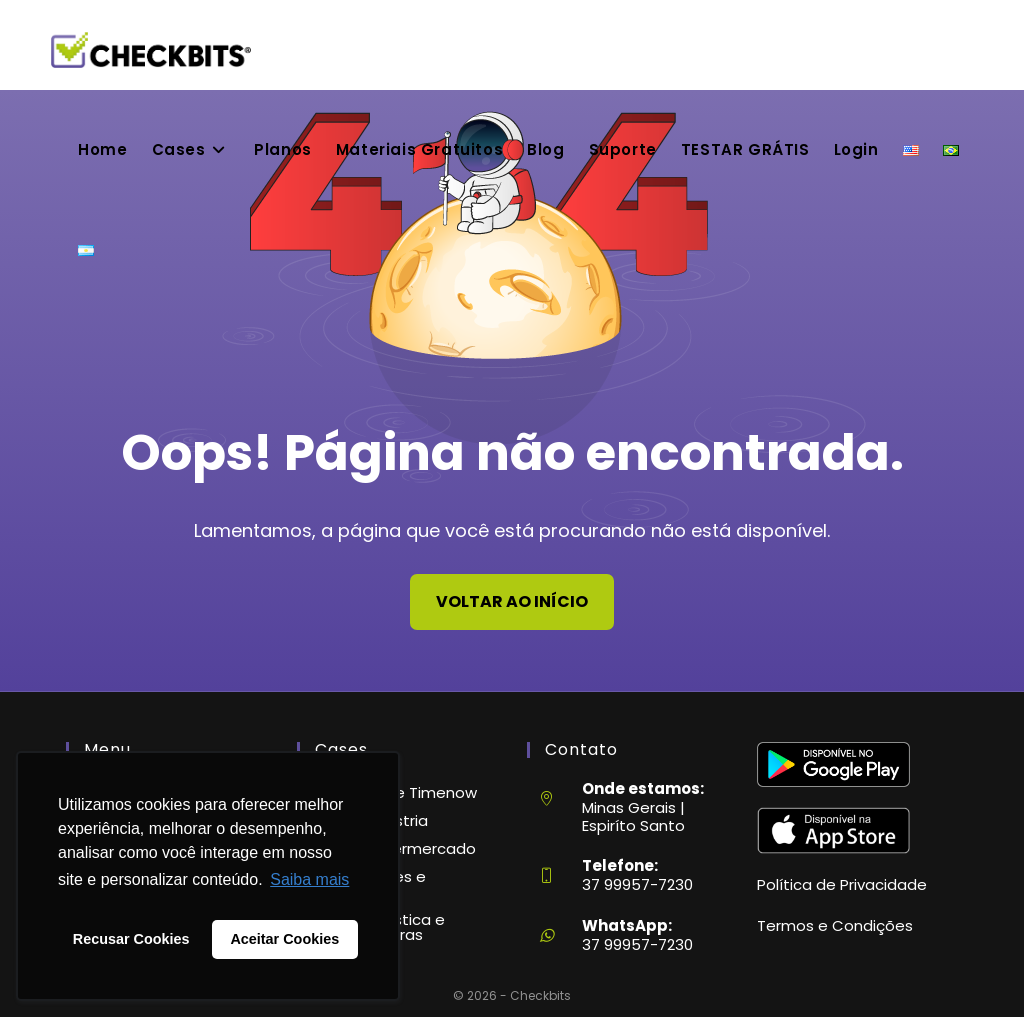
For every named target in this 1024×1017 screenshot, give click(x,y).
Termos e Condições (835, 925)
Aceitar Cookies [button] (284, 939)
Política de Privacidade (842, 884)
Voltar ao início (512, 601)
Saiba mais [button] (309, 879)
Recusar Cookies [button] (131, 939)
